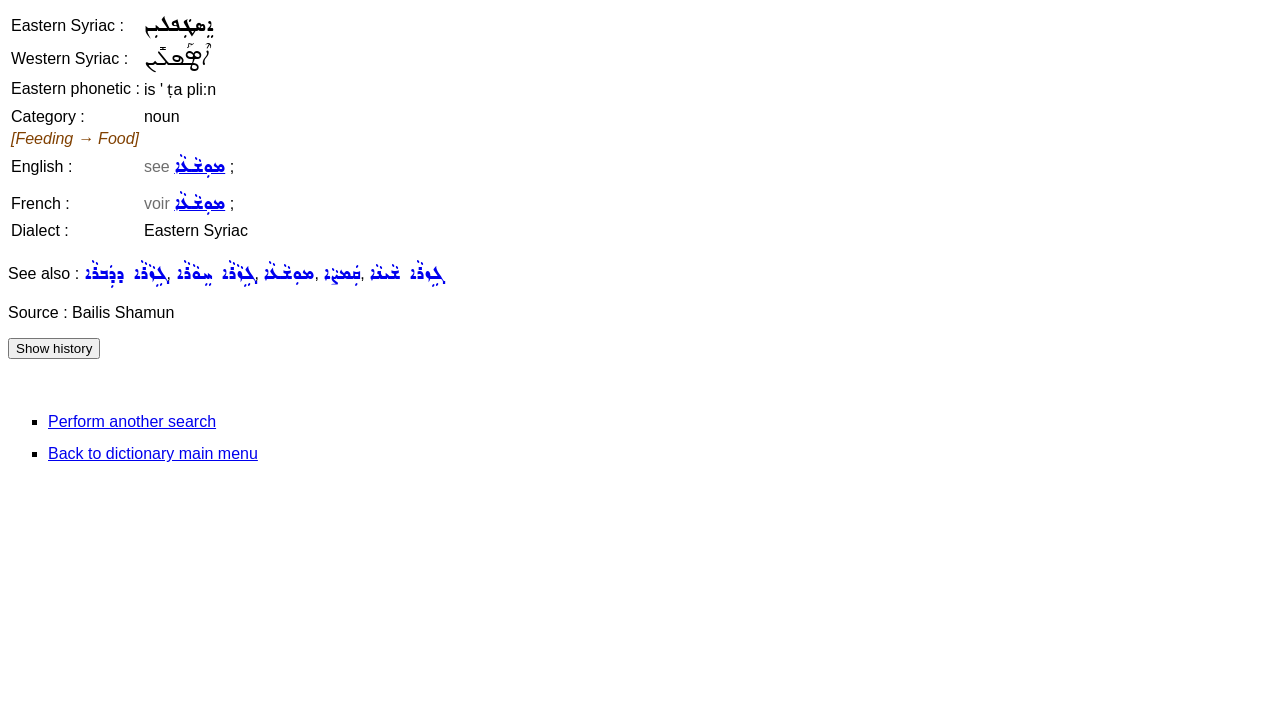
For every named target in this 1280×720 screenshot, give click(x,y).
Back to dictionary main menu (153, 453)
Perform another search (132, 421)
